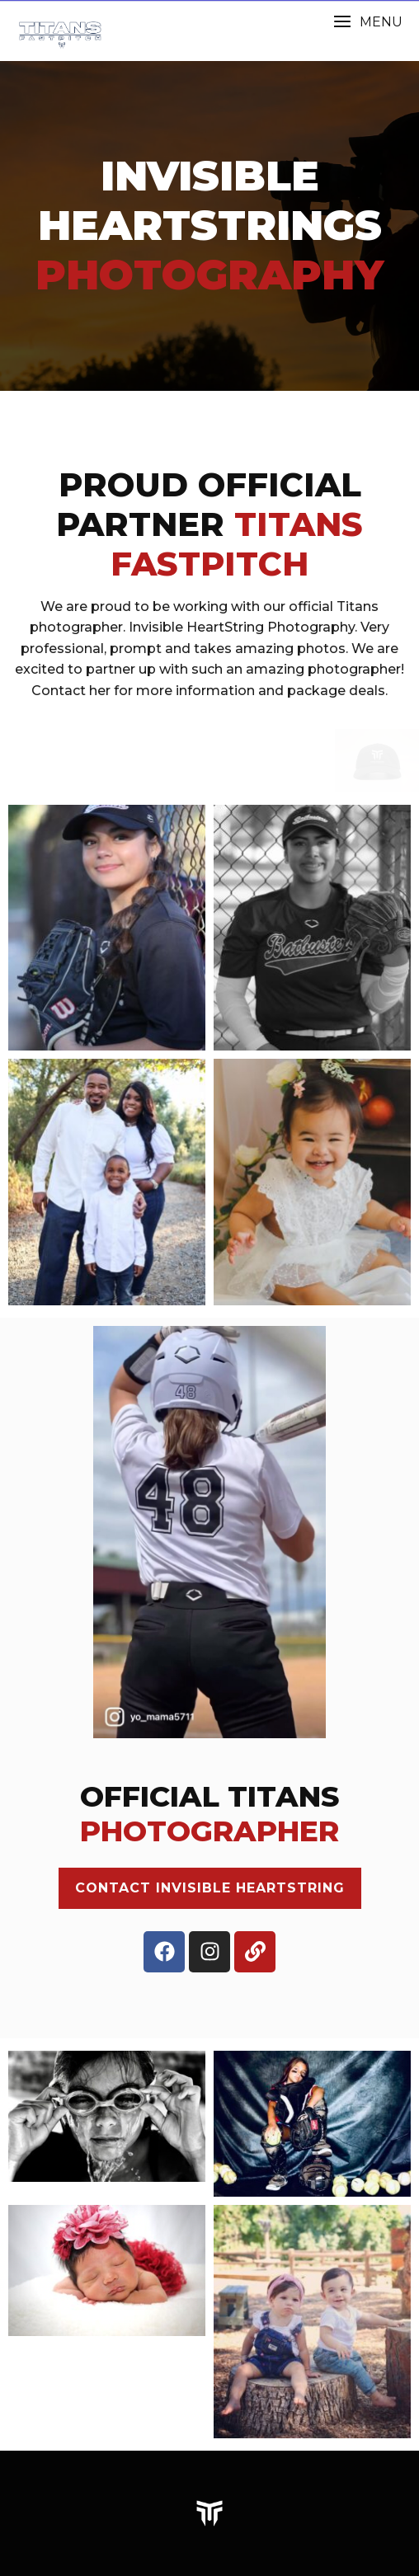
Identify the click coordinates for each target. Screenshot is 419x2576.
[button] (368, 22)
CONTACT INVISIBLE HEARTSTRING (210, 1888)
